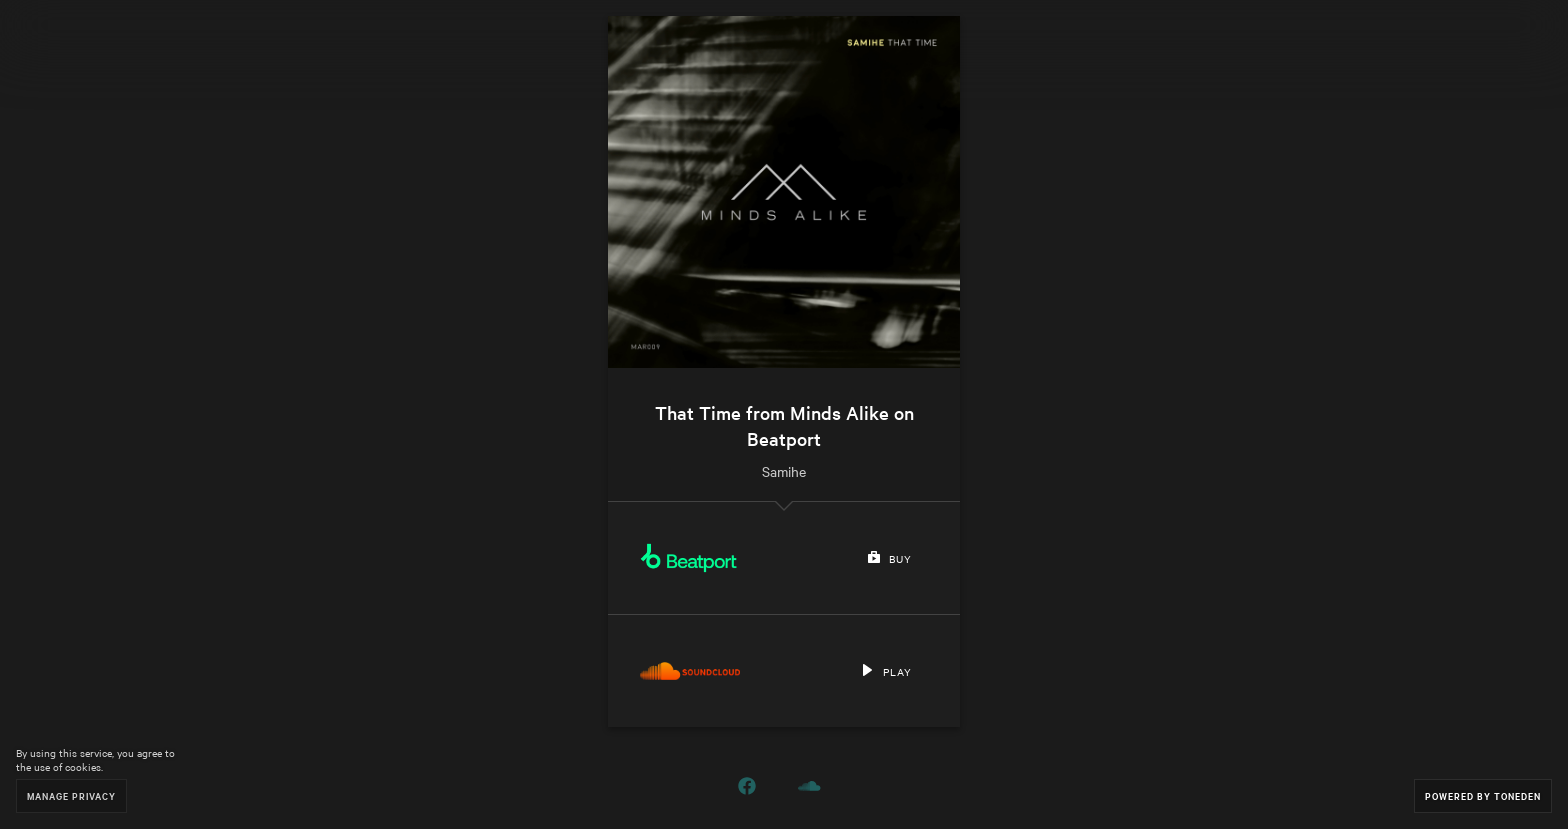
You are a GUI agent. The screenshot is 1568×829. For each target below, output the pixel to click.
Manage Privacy (71, 795)
